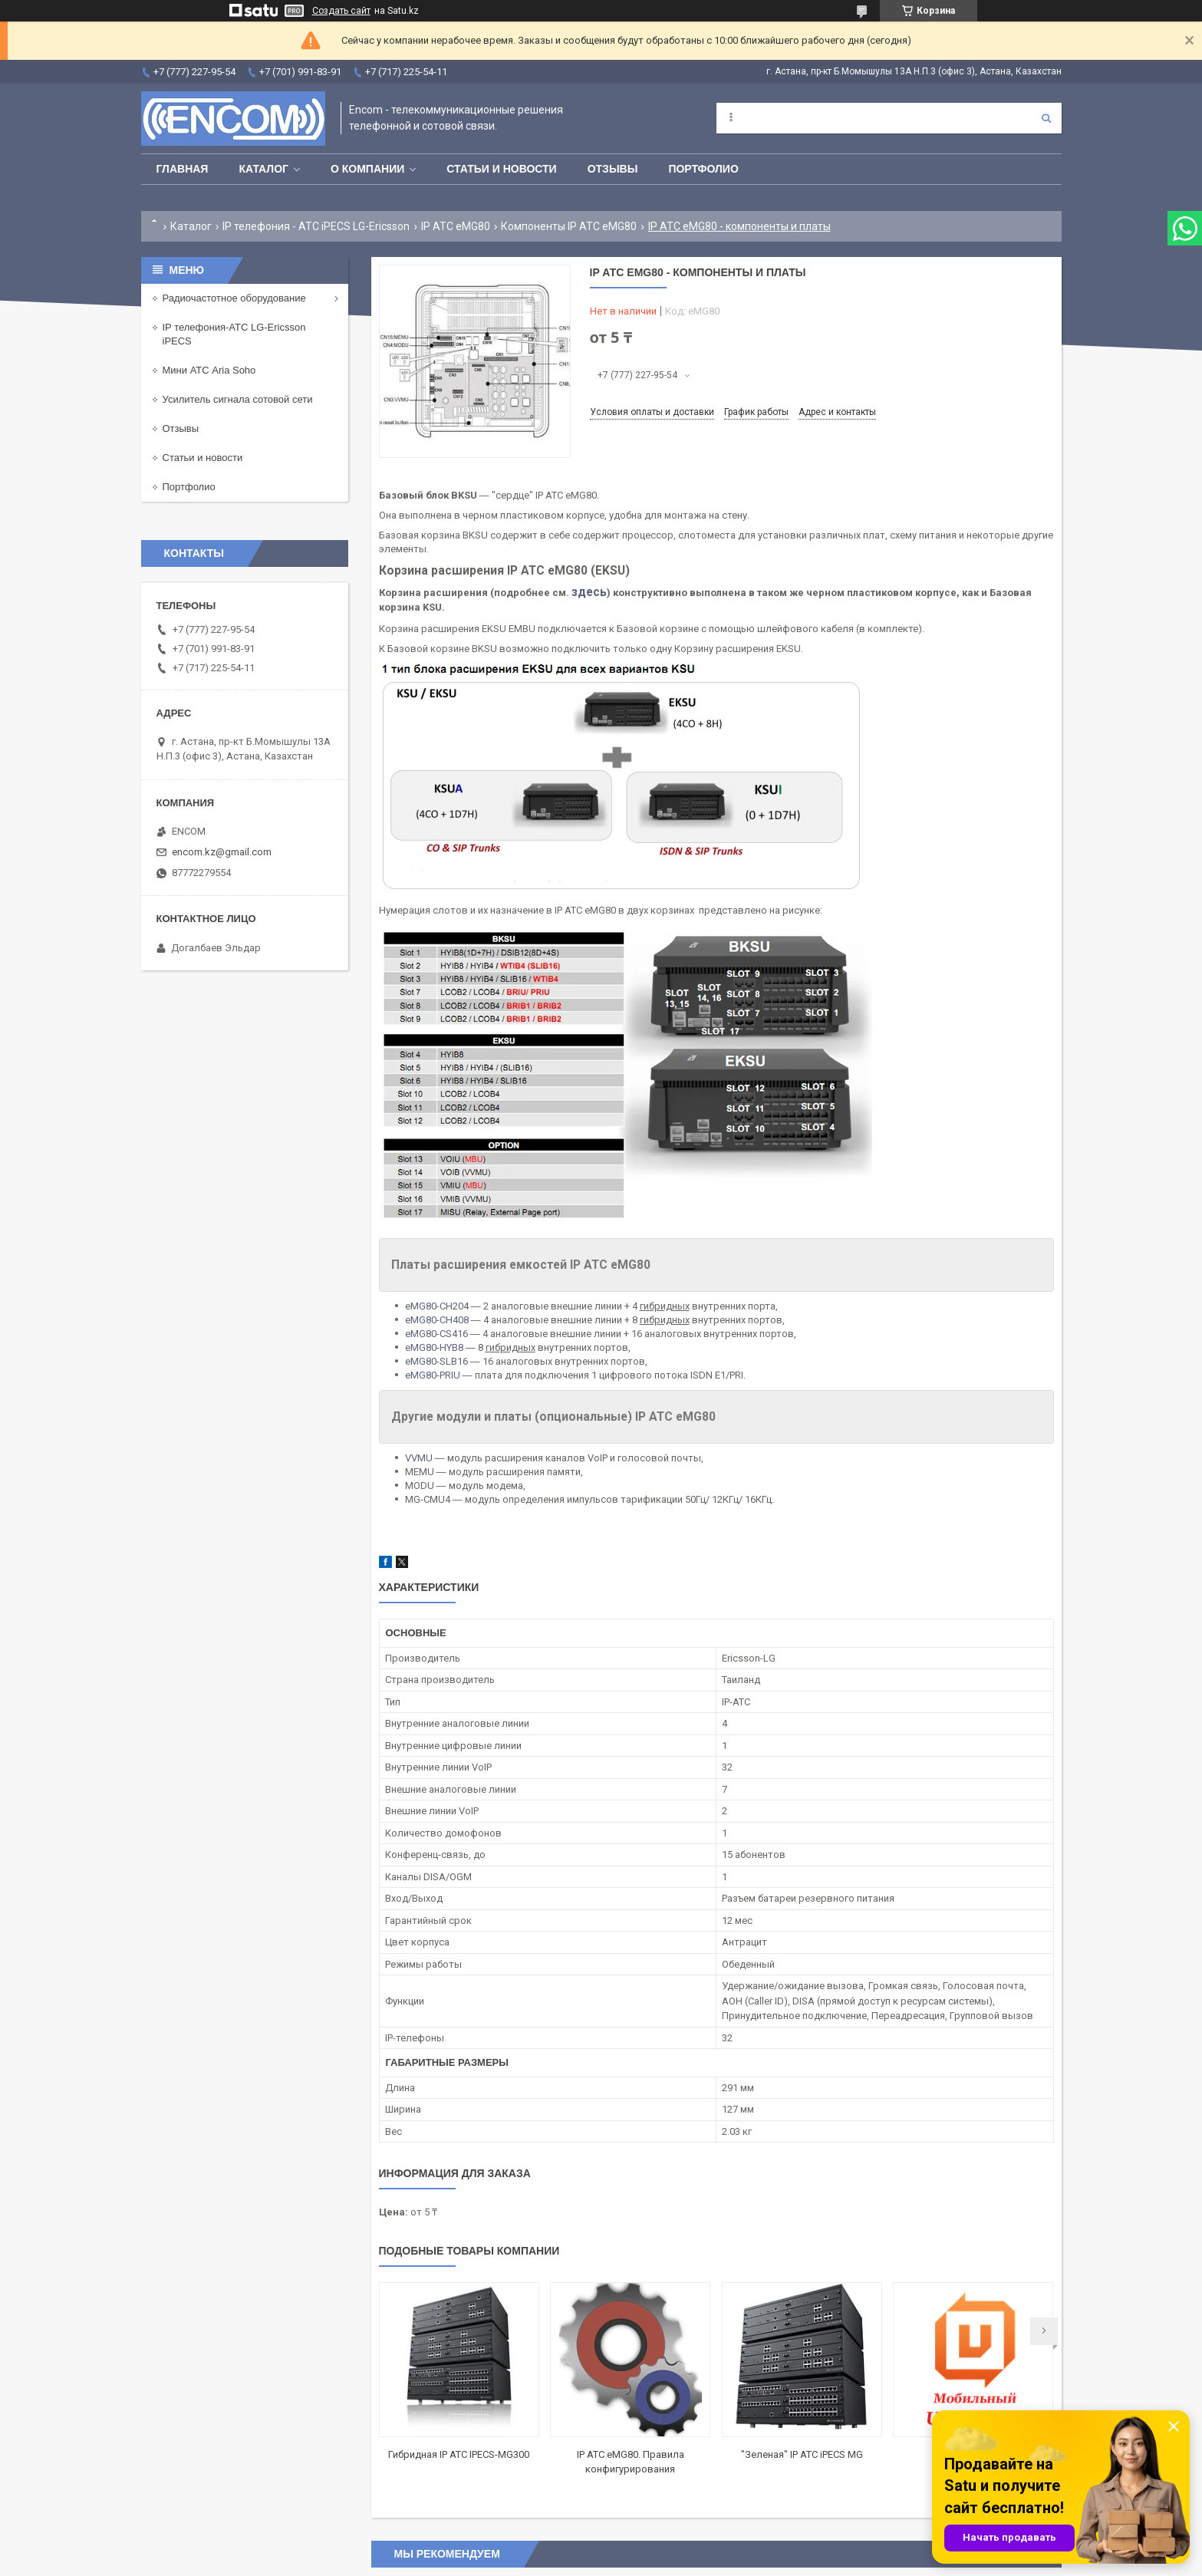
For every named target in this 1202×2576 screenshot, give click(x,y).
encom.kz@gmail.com (222, 852)
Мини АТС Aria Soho (209, 370)
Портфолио (703, 169)
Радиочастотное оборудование (234, 298)
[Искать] (1046, 118)
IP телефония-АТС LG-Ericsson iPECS (234, 334)
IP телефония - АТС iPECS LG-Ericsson (316, 226)
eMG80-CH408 (437, 1320)
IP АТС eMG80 (455, 226)
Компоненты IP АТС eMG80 (569, 226)
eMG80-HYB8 (434, 1347)
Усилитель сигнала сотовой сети (238, 399)
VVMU (419, 1458)
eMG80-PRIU (432, 1375)
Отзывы (613, 169)
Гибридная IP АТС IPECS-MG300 (458, 2454)
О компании (367, 169)
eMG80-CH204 (437, 1306)
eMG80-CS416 (436, 1333)
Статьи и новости (501, 169)
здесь (589, 592)
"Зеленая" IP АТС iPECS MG (802, 2454)
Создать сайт (341, 10)
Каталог (263, 169)
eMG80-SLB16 (436, 1361)
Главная (182, 169)
